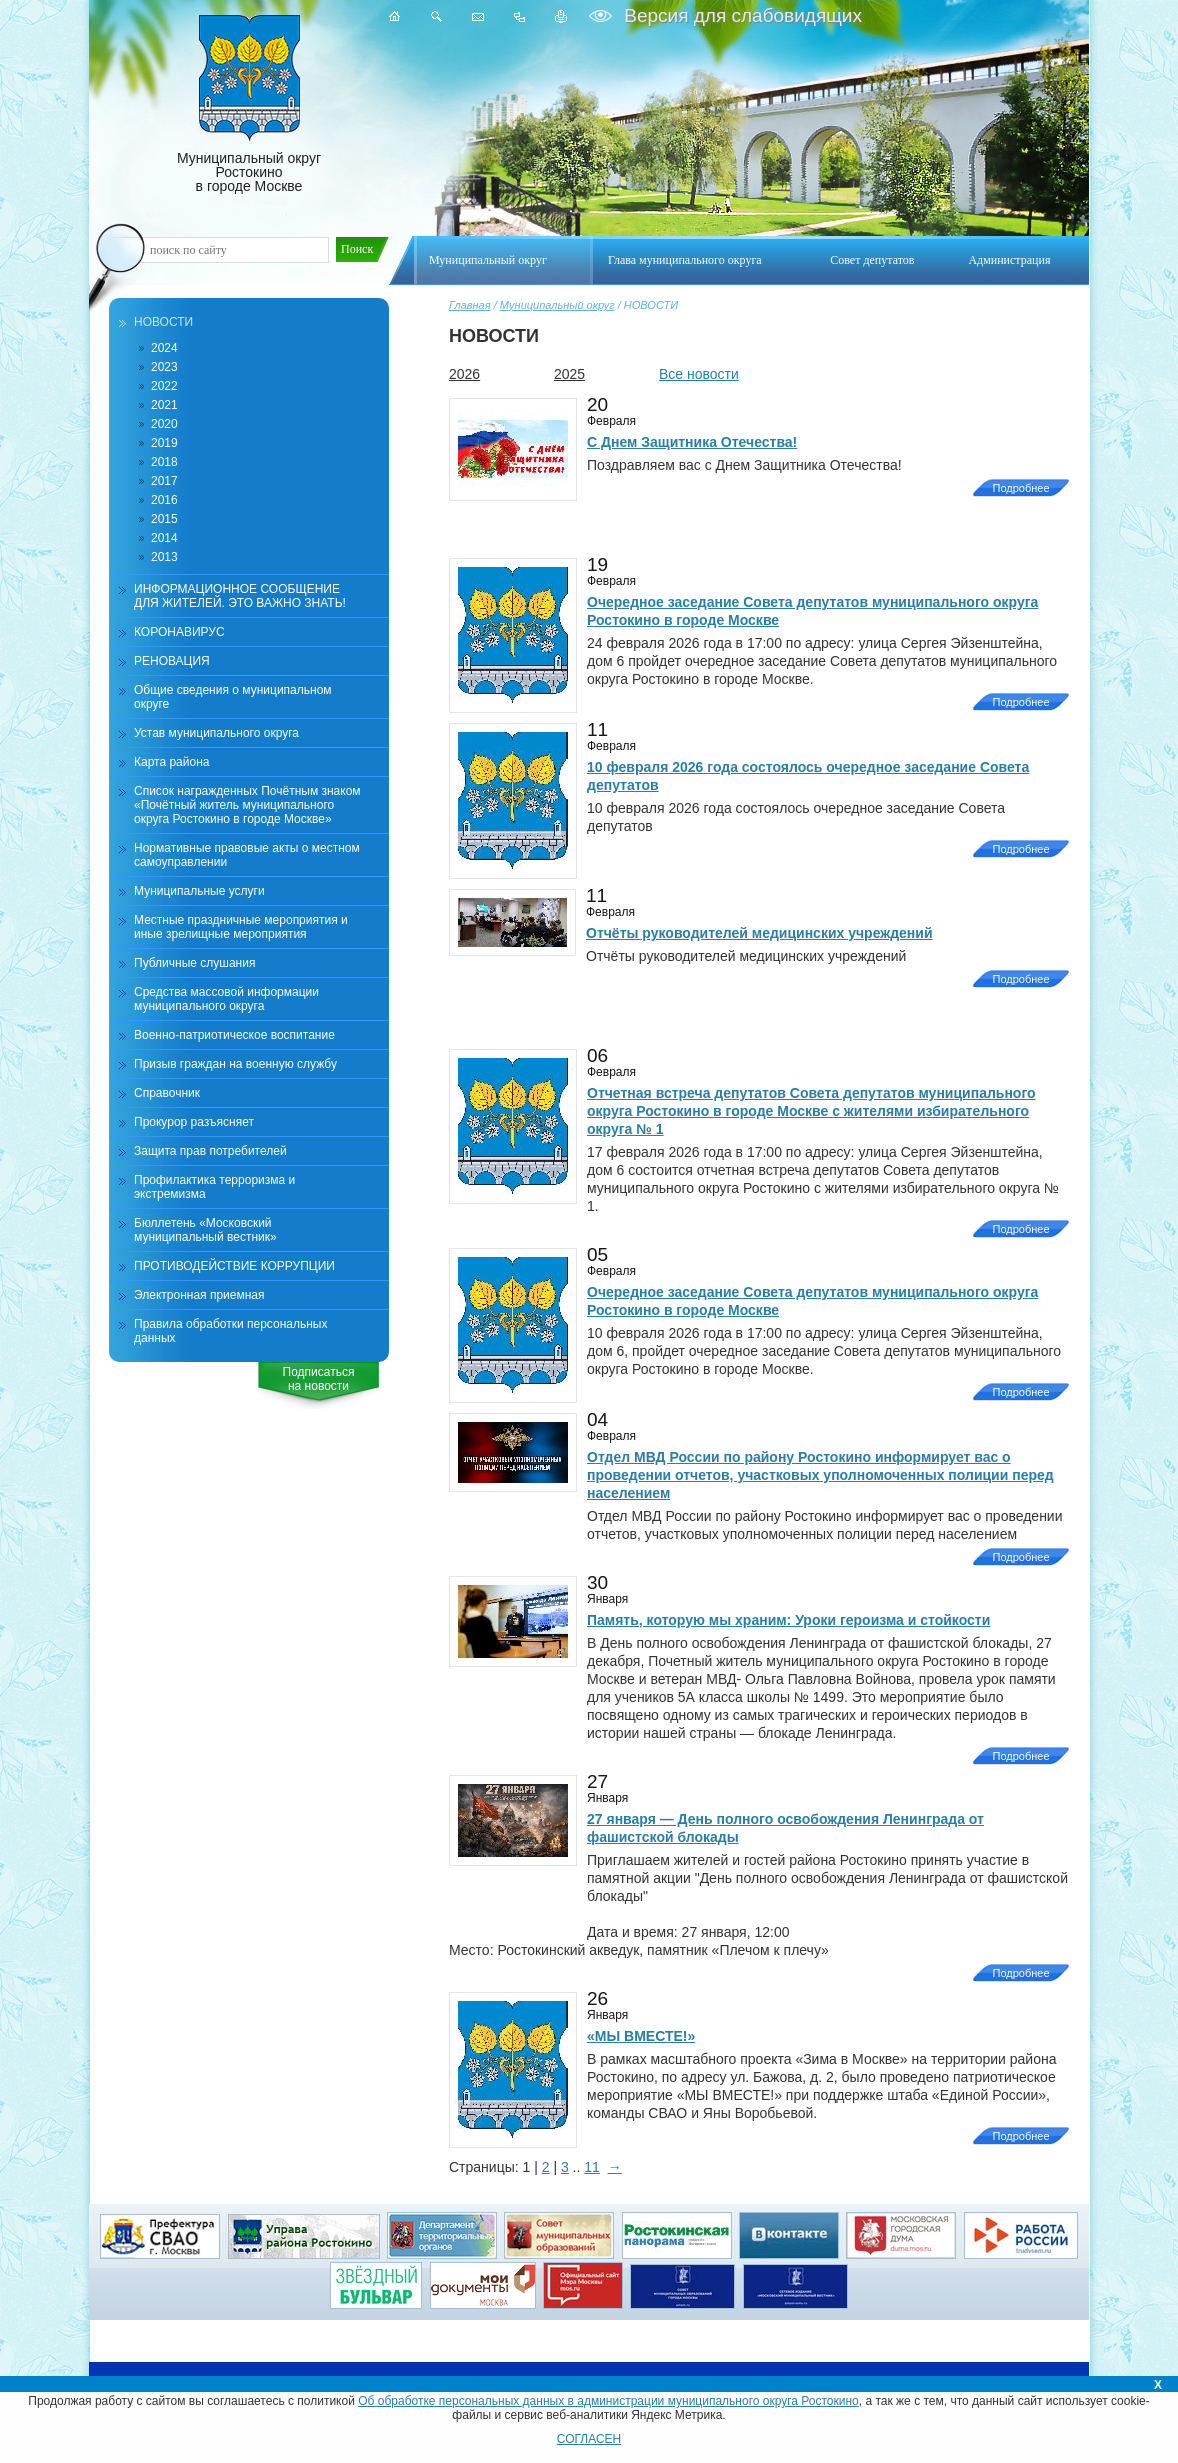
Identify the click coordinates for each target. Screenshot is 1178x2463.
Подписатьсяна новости (319, 1379)
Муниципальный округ (557, 305)
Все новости (699, 374)
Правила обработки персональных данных (230, 1331)
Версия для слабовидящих (740, 15)
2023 (164, 367)
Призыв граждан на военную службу (235, 1064)
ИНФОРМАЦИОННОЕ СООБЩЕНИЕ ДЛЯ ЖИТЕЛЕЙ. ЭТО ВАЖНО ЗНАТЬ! (240, 596)
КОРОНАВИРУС (179, 632)
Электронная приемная (199, 1295)
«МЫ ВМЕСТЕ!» (641, 2036)
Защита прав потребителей (210, 1151)
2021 (164, 405)
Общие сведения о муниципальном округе (233, 697)
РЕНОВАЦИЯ (172, 661)
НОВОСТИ (163, 322)
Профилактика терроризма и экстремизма (214, 1187)
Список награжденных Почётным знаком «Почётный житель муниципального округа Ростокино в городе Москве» (247, 805)
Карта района (171, 762)
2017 (164, 481)
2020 (164, 424)
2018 (164, 462)
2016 (164, 500)
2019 (164, 443)
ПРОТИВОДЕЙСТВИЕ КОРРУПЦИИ (234, 1266)
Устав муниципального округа (216, 733)
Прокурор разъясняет (194, 1122)
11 (592, 2167)
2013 (164, 557)
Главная (470, 305)
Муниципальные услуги (199, 891)
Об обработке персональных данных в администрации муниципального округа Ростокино (608, 2401)
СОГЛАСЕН (589, 2439)
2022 (164, 386)
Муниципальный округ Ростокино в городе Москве (249, 104)
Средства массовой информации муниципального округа (226, 999)
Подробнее (1020, 488)
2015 (164, 519)
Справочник (167, 1093)
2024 (164, 348)
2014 (164, 538)
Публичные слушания (194, 963)
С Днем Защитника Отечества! (692, 442)
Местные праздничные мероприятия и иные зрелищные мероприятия (241, 927)
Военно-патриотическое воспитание (234, 1035)
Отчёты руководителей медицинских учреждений (759, 933)
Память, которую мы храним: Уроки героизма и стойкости (788, 1620)
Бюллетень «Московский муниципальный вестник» (205, 1230)
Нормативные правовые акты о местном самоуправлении (247, 855)
